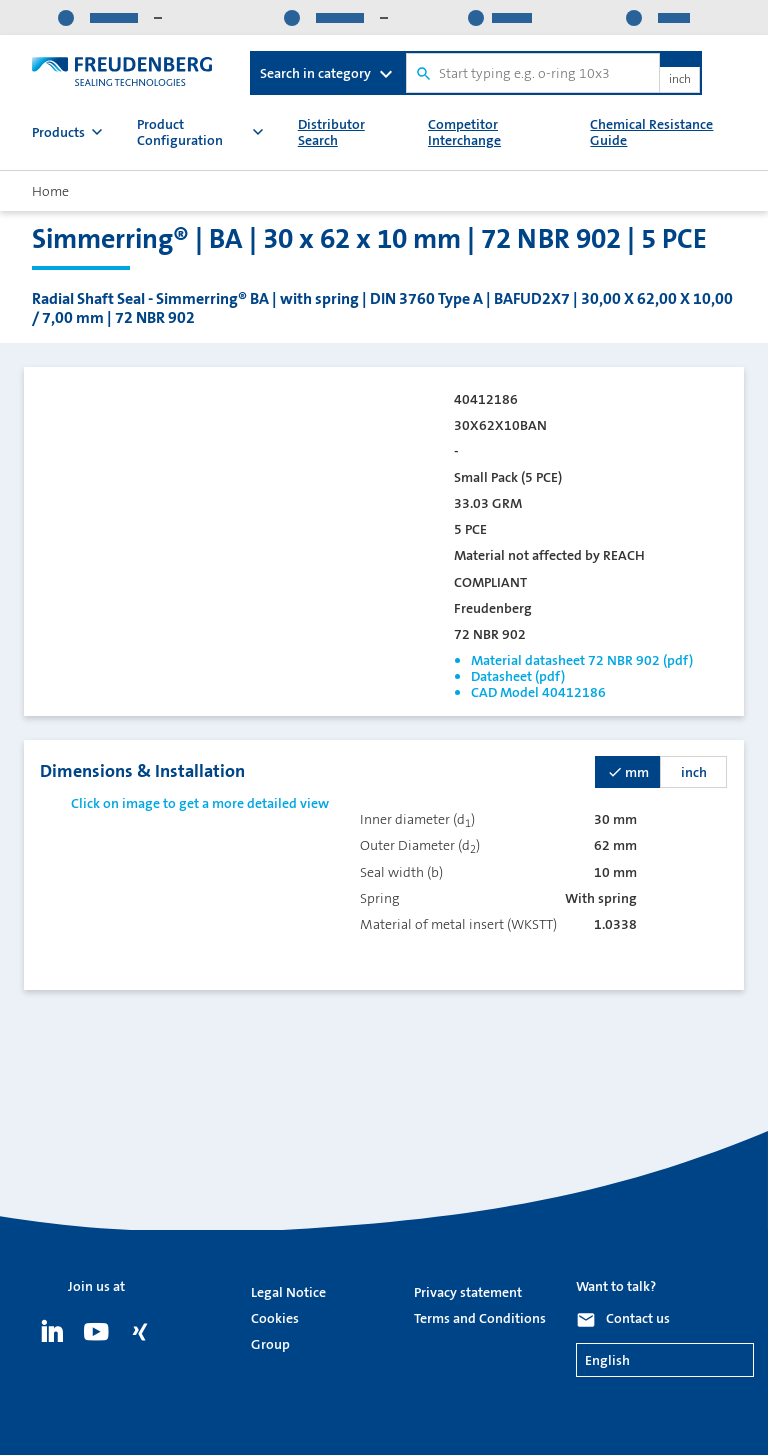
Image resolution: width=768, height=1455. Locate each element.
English (607, 1360)
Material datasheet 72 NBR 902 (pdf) (582, 660)
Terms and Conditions (480, 1318)
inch (680, 80)
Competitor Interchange (464, 132)
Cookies (275, 1318)
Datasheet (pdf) (518, 676)
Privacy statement (468, 1292)
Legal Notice (288, 1292)
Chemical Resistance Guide (651, 132)
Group (270, 1344)
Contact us (638, 1318)
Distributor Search (331, 132)
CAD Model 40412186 (538, 692)
